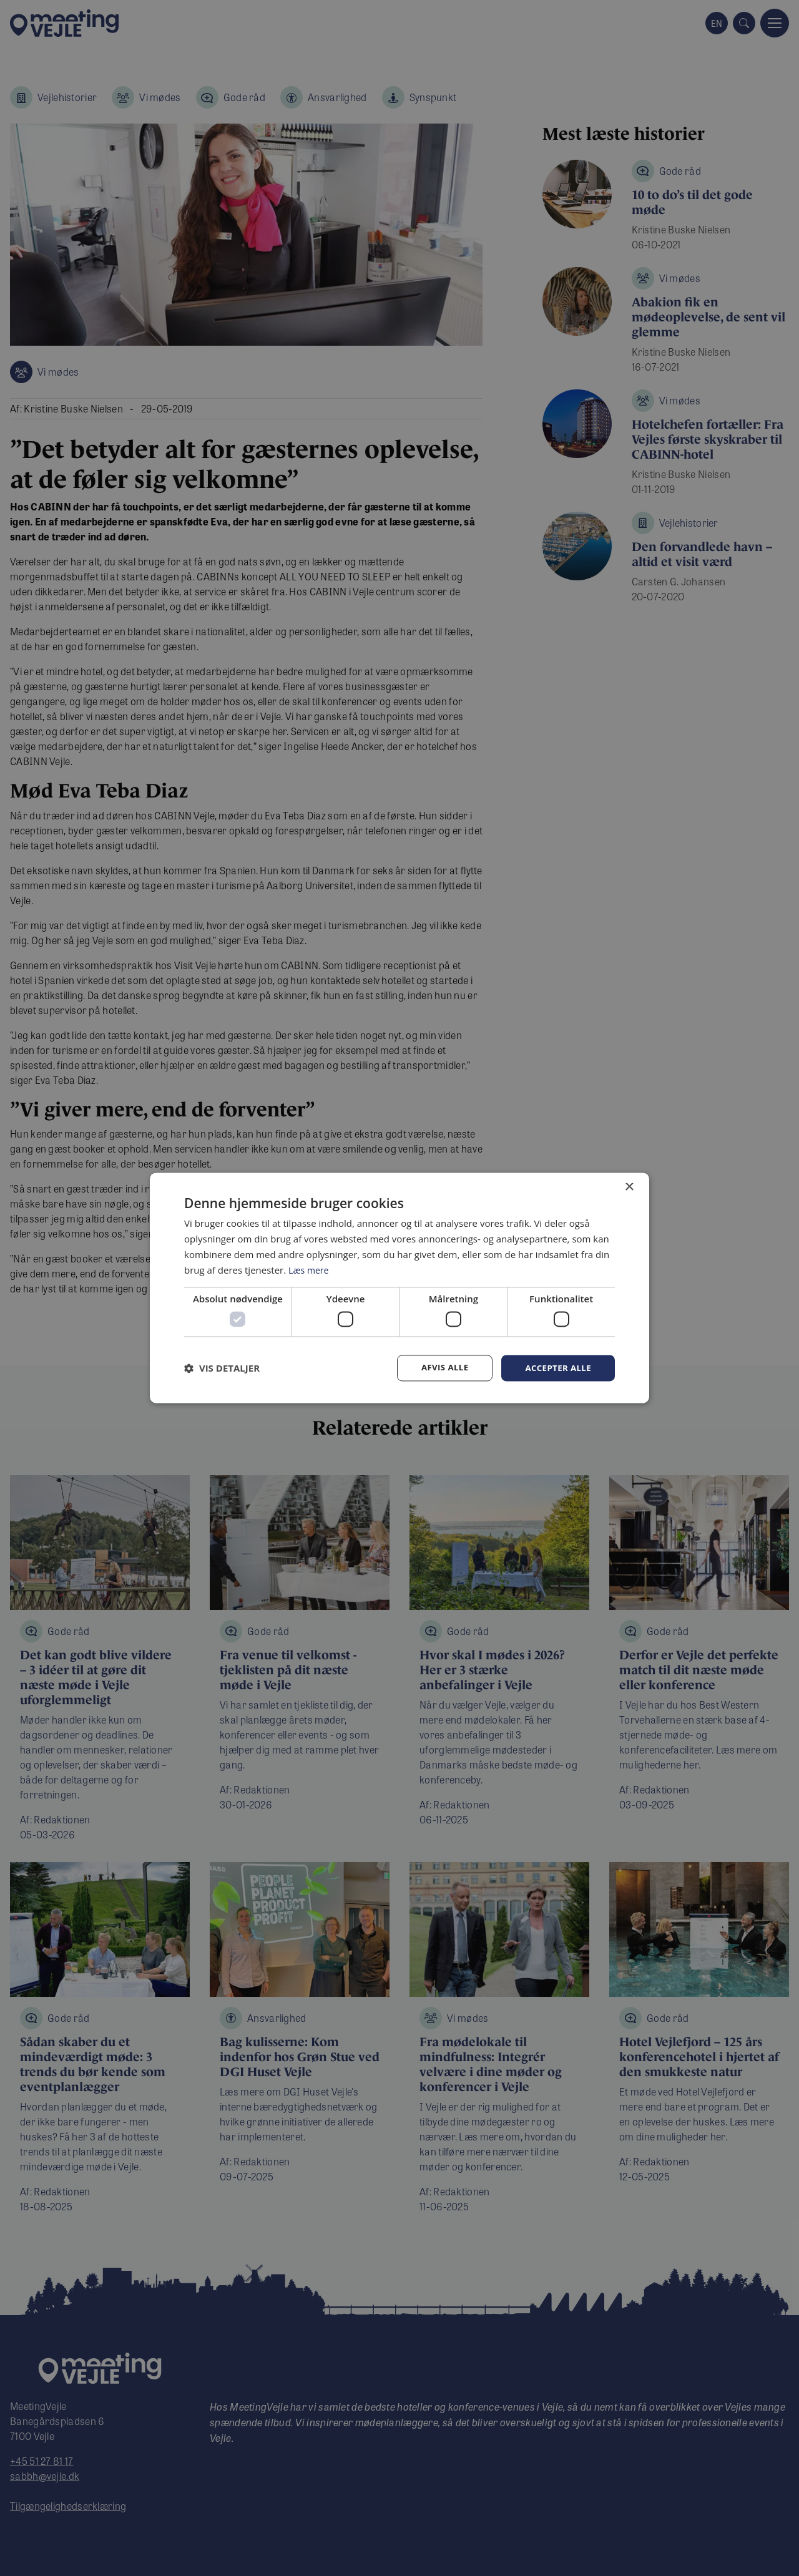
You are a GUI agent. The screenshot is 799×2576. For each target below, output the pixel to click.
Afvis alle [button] (440, 1367)
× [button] (629, 1186)
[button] (222, 1367)
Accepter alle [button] (556, 1367)
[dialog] (399, 1288)
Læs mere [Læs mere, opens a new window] (309, 1269)
